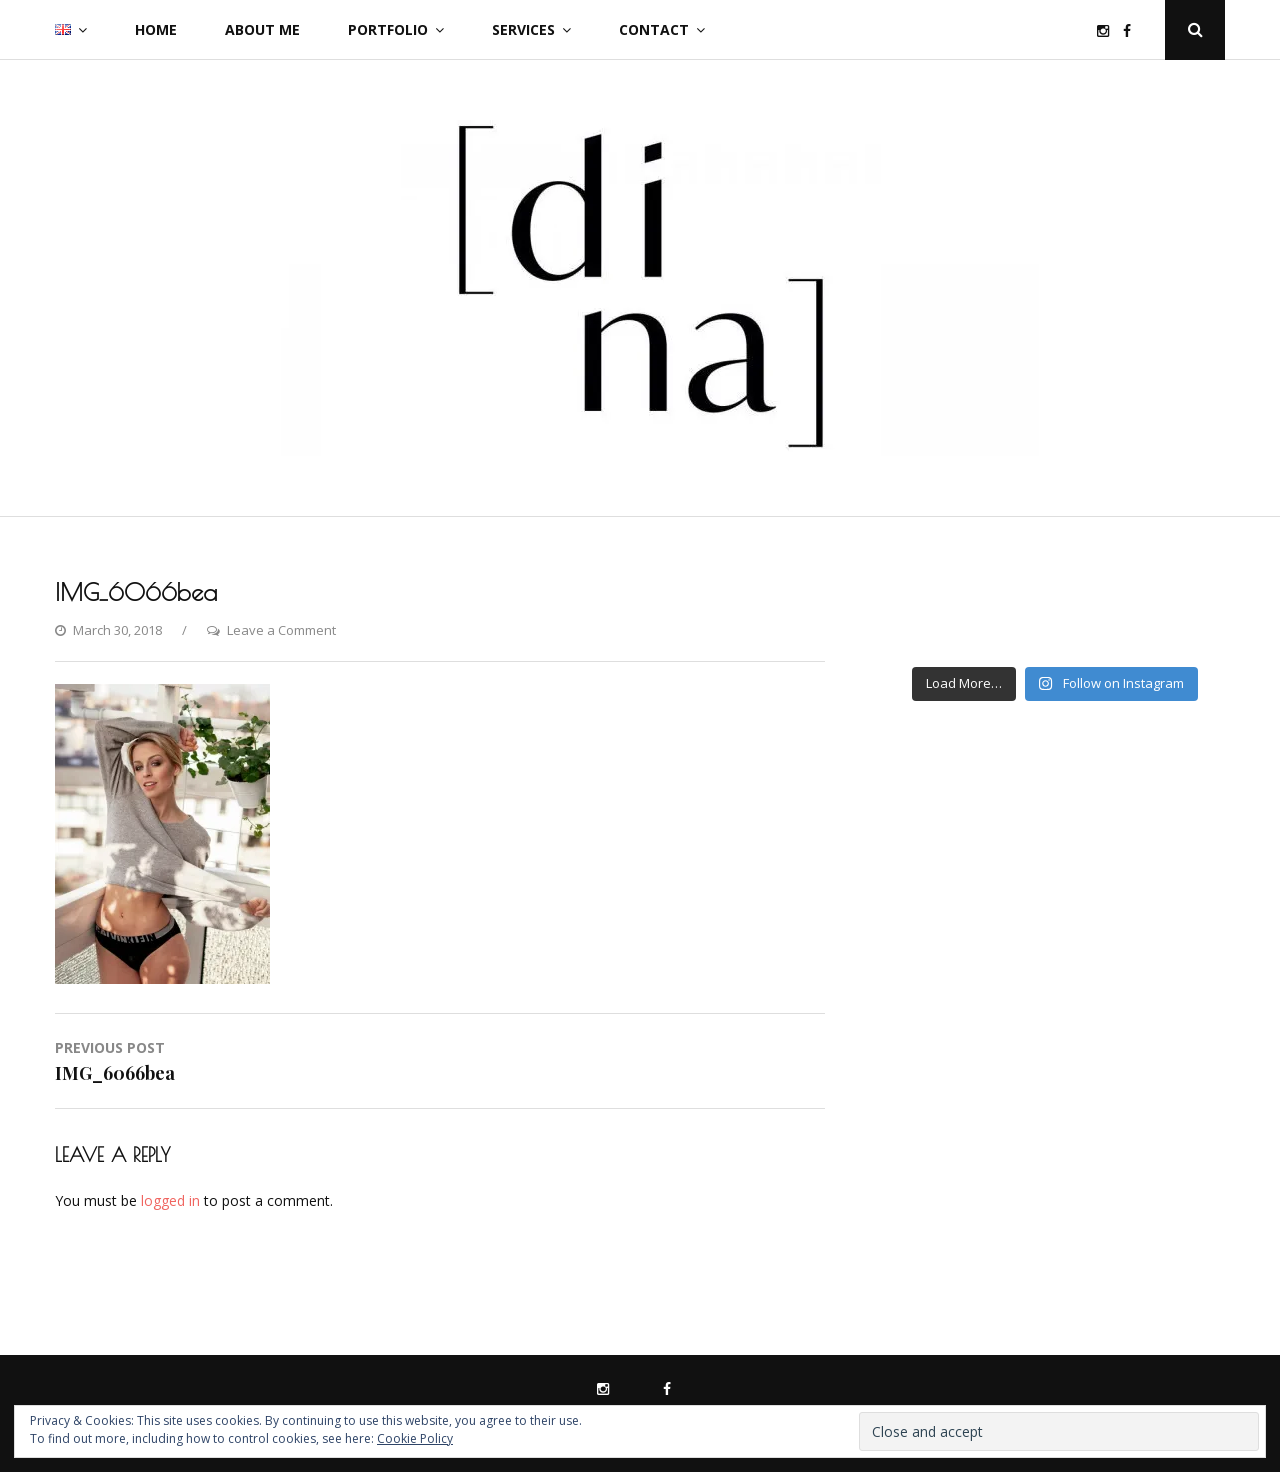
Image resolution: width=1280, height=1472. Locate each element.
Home (156, 29)
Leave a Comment (281, 630)
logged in (170, 1200)
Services (523, 29)
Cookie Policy (415, 1438)
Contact (654, 29)
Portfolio (388, 29)
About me (262, 29)
